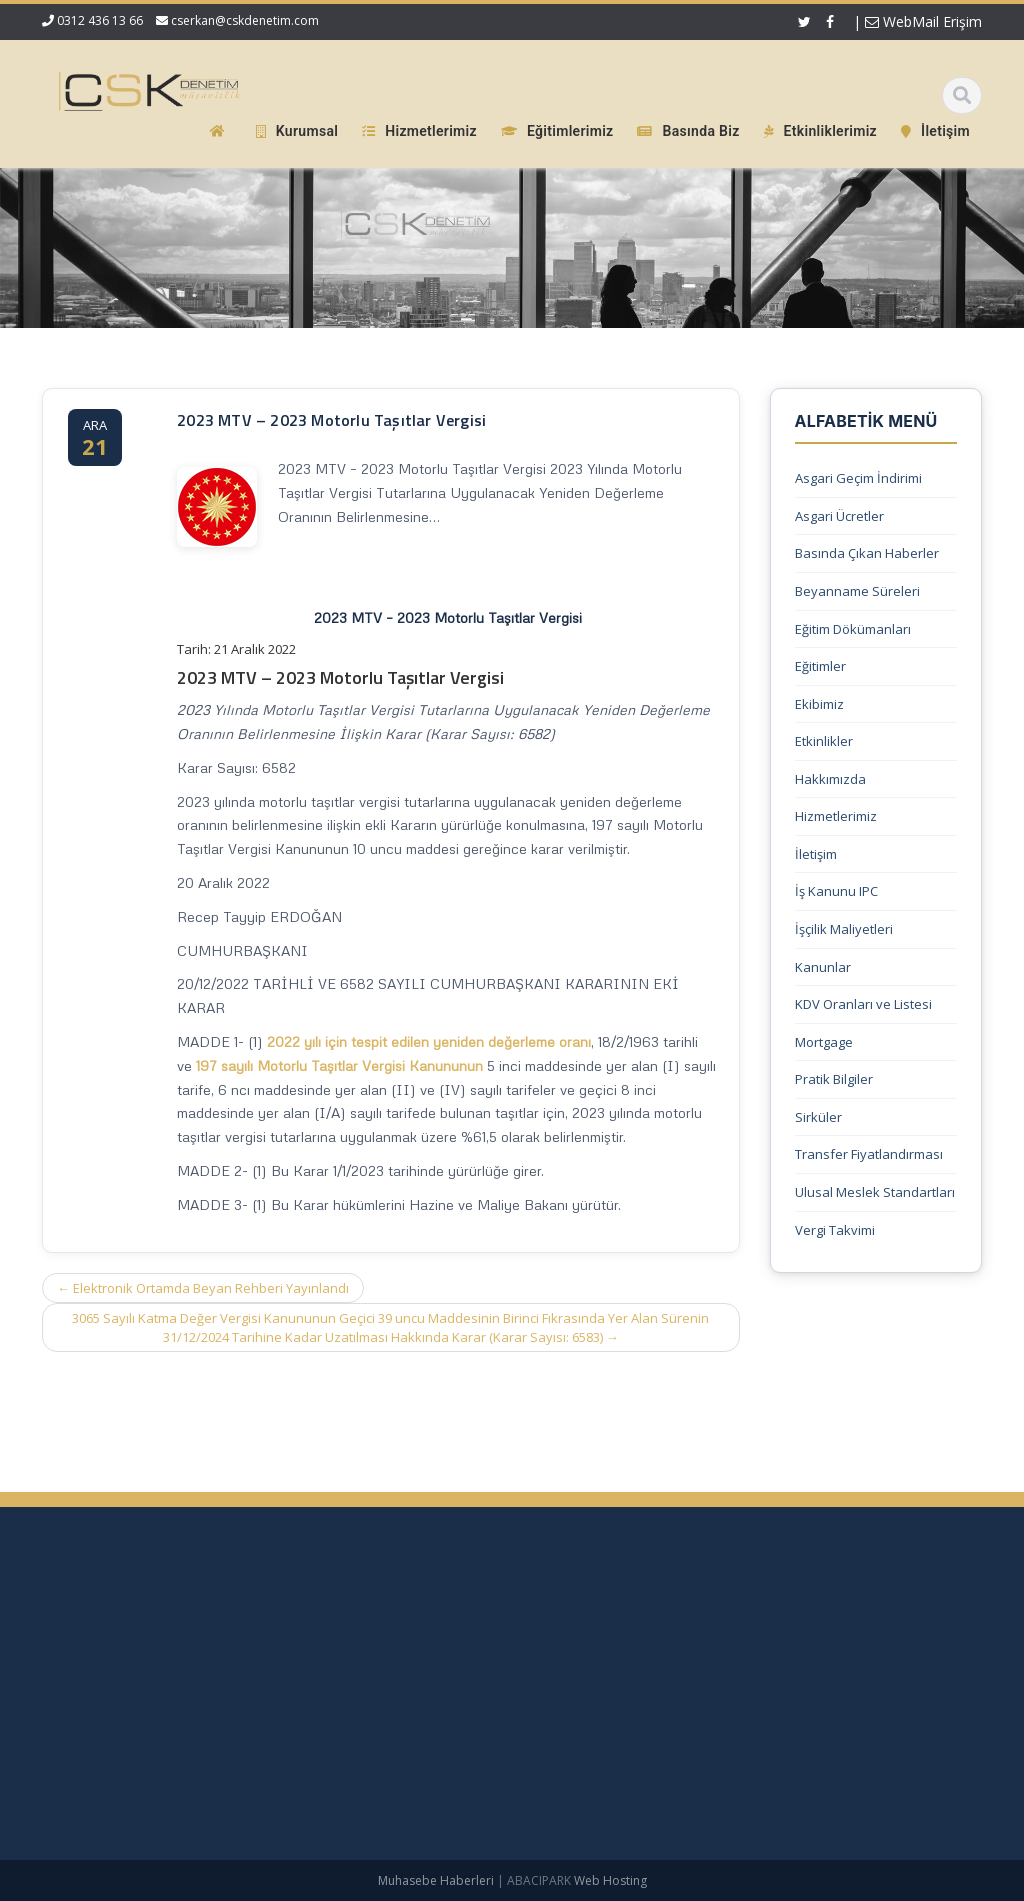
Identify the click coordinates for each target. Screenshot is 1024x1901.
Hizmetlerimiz (836, 816)
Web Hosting (610, 1880)
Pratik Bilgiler (834, 1079)
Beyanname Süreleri (857, 591)
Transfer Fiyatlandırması (869, 1154)
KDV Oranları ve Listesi (863, 1004)
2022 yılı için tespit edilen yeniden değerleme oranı (429, 1041)
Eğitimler (820, 666)
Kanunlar (823, 967)
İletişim (816, 854)
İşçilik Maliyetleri (844, 929)
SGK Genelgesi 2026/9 (101, 1707)
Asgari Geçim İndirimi (858, 478)
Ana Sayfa (708, 1633)
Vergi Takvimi (835, 1230)
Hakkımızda (830, 779)
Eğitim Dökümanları (853, 629)
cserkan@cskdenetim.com (245, 20)
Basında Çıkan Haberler (867, 553)
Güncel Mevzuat (726, 1733)
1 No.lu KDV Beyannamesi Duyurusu (143, 1678)
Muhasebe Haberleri (436, 1880)
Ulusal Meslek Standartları (875, 1192)
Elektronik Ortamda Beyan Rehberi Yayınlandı (203, 1288)
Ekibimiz (819, 704)
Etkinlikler (824, 741)
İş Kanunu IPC (836, 891)
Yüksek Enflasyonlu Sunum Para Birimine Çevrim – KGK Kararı (158, 1640)
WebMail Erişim (923, 21)
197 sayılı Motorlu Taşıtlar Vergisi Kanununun (339, 1065)
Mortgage (824, 1042)
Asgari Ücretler (839, 516)
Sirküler (818, 1117)
